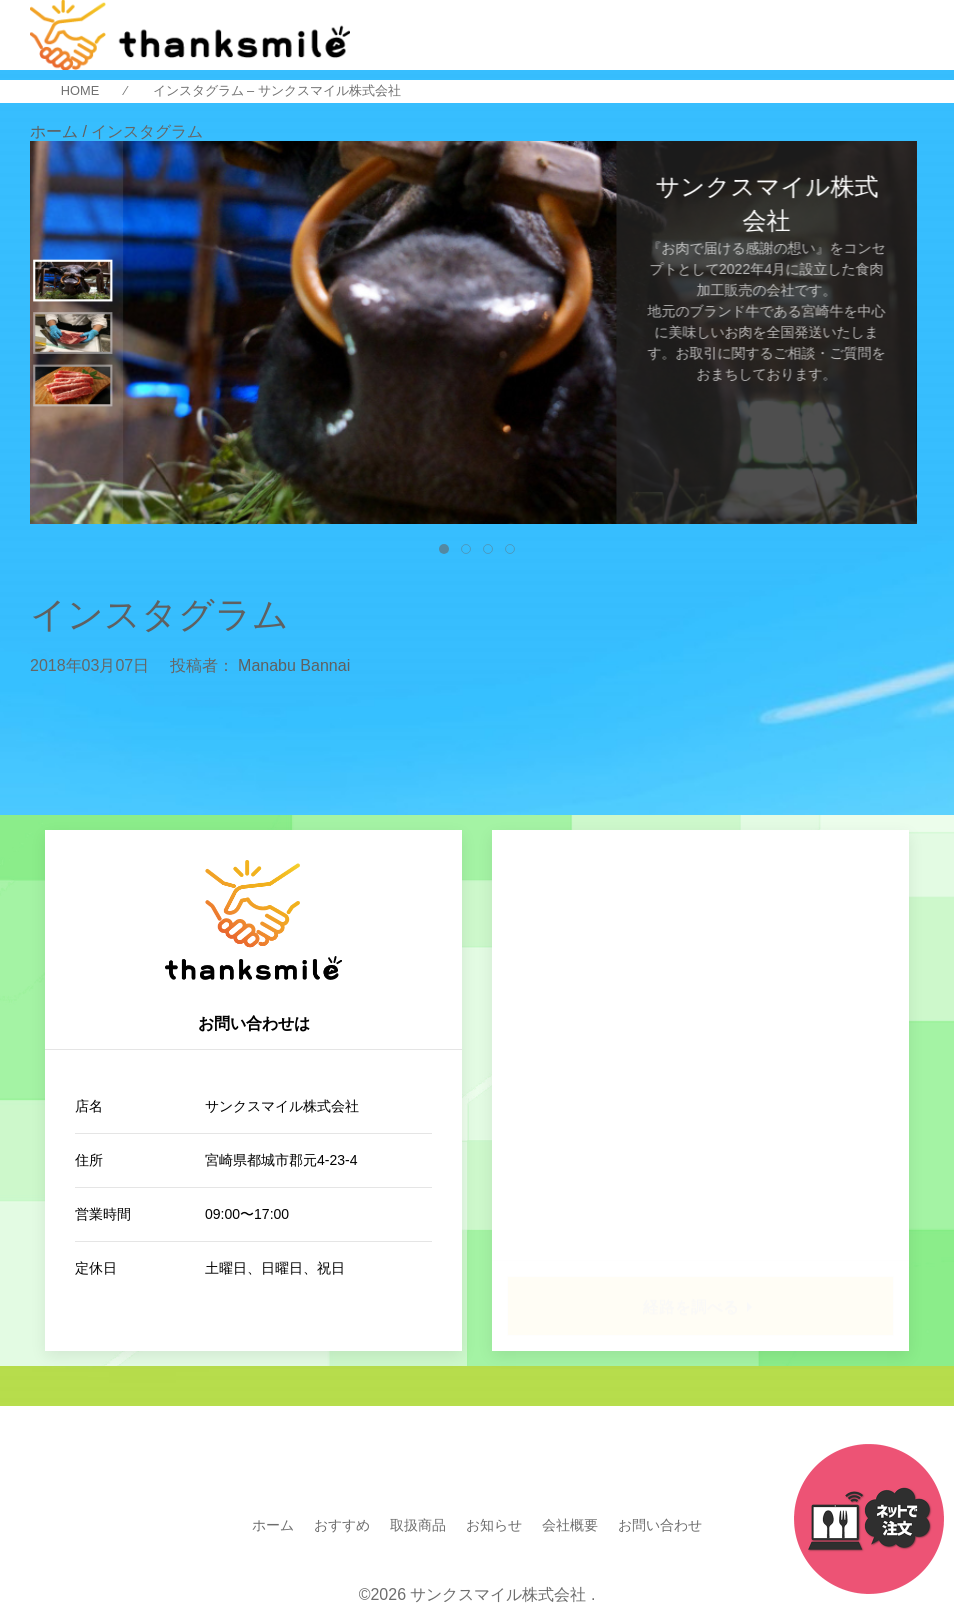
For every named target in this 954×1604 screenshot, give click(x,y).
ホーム (273, 1525)
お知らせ (494, 1525)
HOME (80, 91)
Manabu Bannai (294, 665)
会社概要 (570, 1525)
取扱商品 (418, 1525)
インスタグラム (159, 615)
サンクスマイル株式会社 (498, 1594)
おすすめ (342, 1525)
